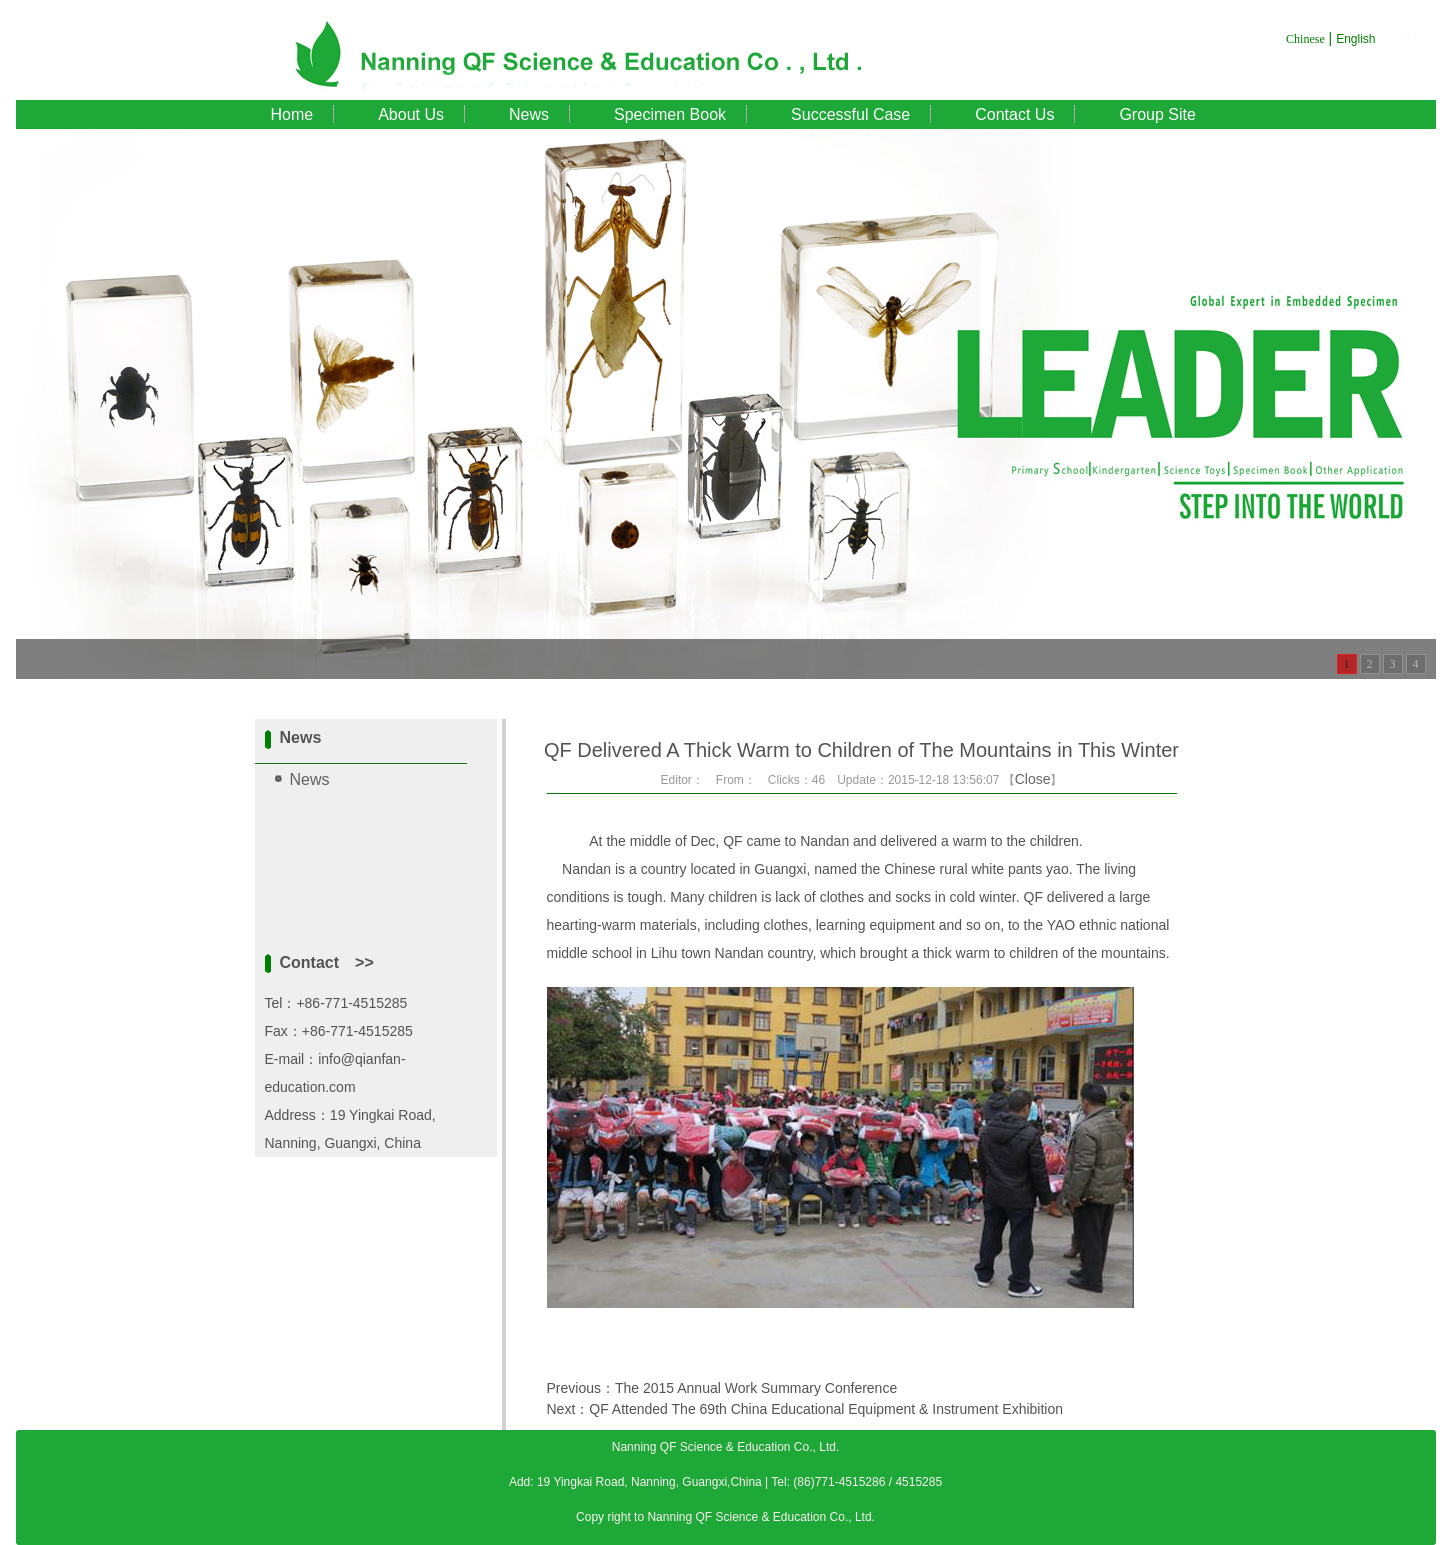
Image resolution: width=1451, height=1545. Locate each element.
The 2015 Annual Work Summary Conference (756, 1388)
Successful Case (850, 114)
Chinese (1305, 39)
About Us (411, 114)
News (529, 114)
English (1355, 39)
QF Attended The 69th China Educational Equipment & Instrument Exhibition (826, 1409)
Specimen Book (670, 114)
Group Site (1157, 114)
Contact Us (1014, 114)
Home (292, 114)
